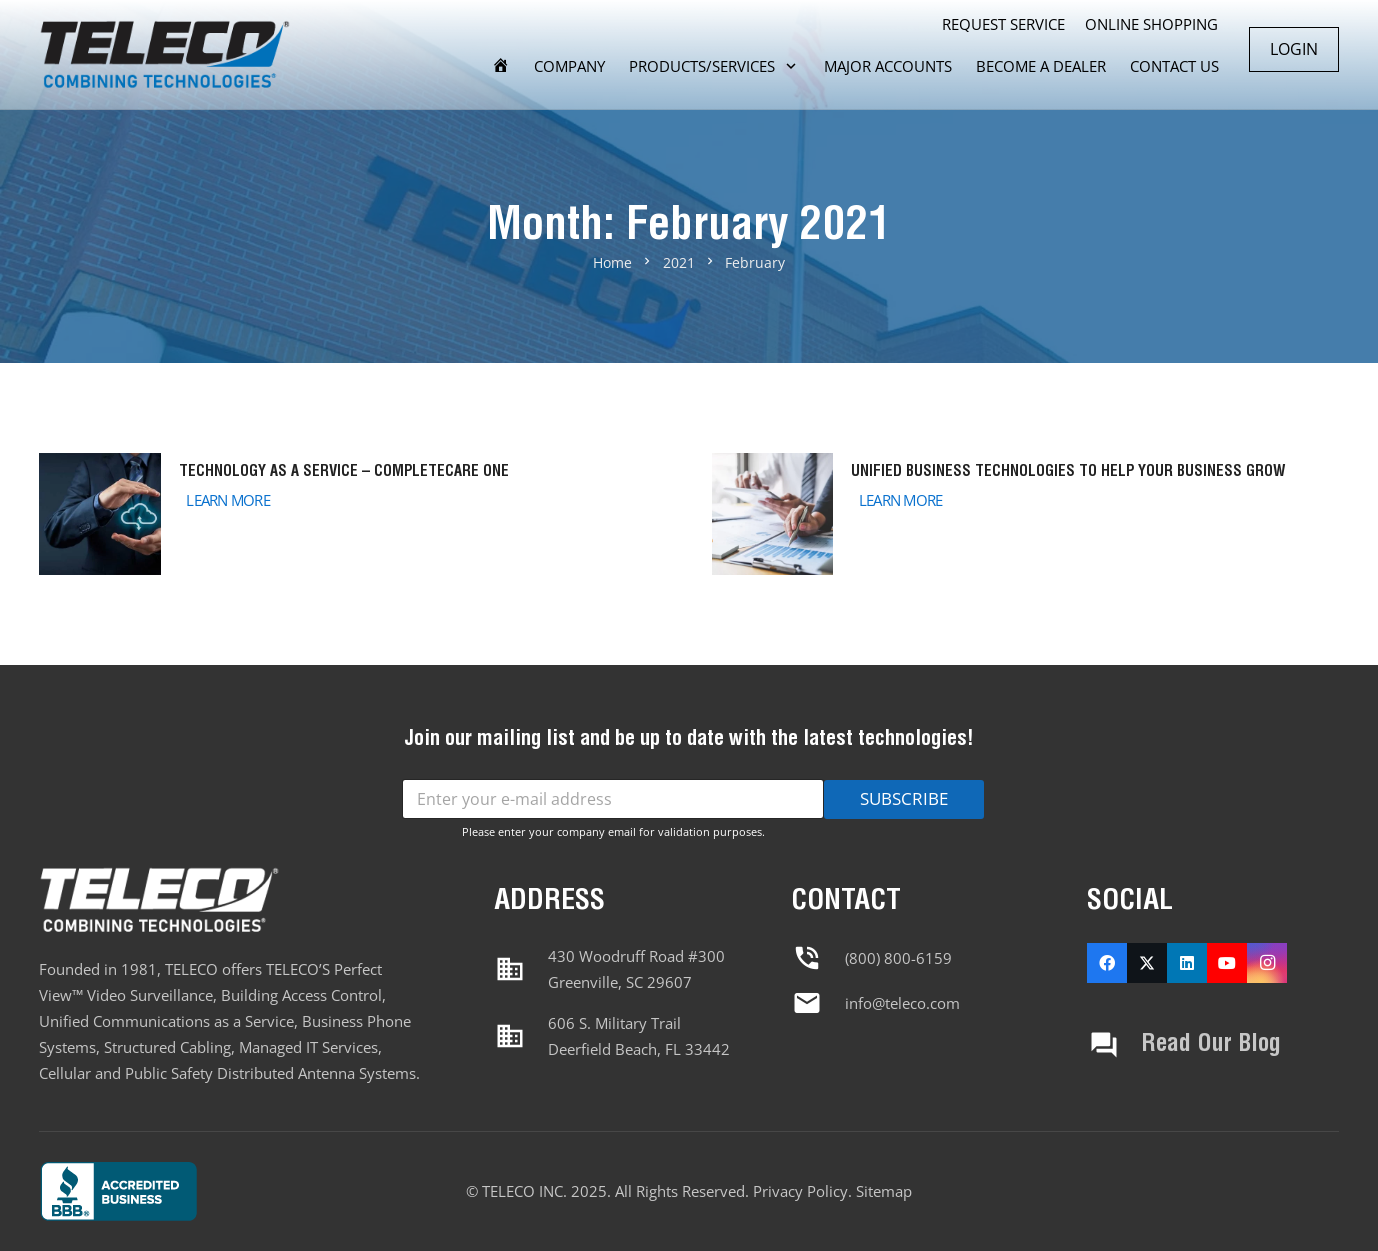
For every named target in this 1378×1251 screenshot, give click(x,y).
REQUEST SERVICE (1003, 24)
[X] (1147, 963)
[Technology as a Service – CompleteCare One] (353, 514)
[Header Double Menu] (164, 55)
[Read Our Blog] (1114, 1045)
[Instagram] (1267, 963)
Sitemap (884, 1191)
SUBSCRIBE (904, 798)
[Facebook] (1107, 963)
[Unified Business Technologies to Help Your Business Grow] (1026, 514)
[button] (787, 66)
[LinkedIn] (1187, 963)
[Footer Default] (184, 1191)
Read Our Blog (1211, 1044)
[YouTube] (1227, 963)
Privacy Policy (800, 1191)
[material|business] (521, 969)
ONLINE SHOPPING (1151, 24)
